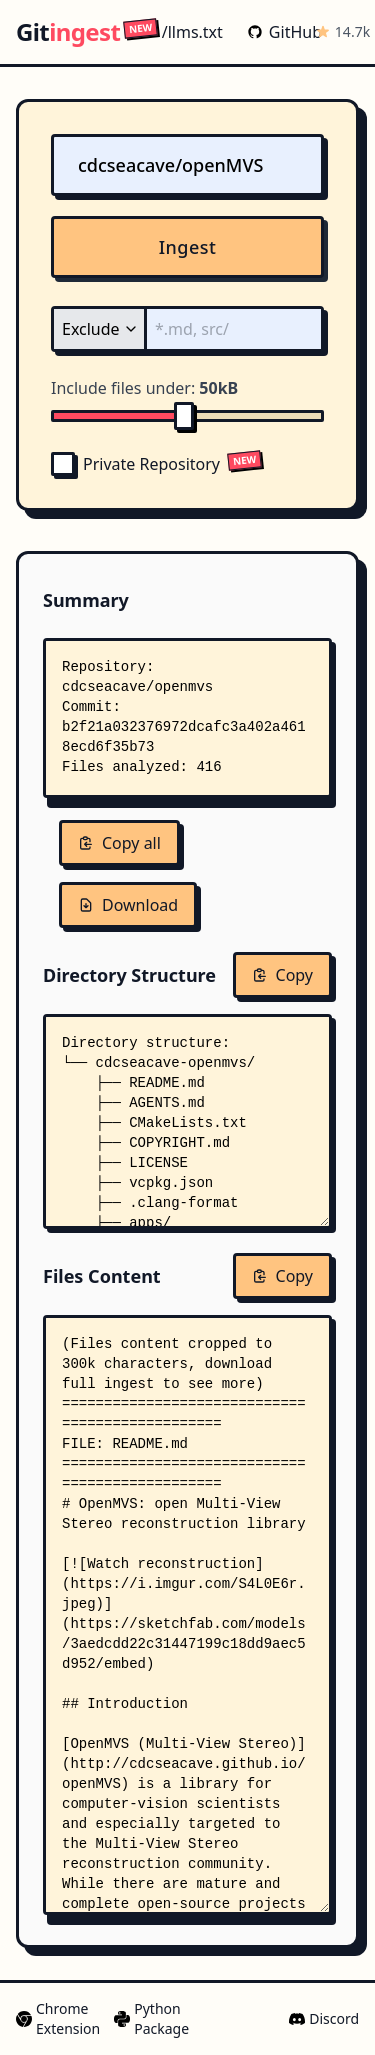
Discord (324, 2018)
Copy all (119, 843)
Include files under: (144, 388)
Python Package (150, 2018)
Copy (282, 975)
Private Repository (135, 464)
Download (128, 905)
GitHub (277, 32)
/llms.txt (173, 31)
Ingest (188, 247)
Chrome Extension (57, 2018)
